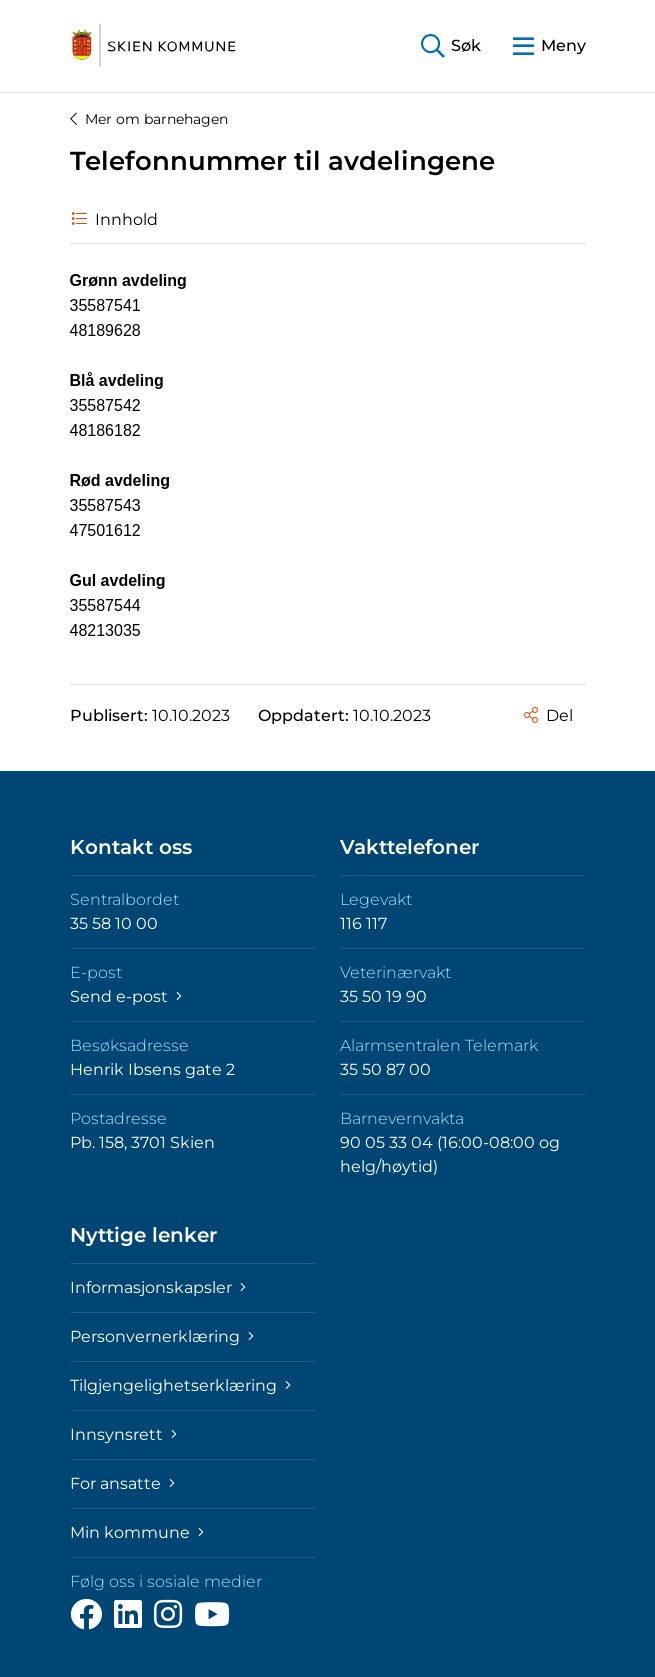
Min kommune (137, 1532)
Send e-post (126, 996)
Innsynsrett (123, 1434)
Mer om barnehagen (149, 119)
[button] (451, 46)
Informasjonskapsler (158, 1287)
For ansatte (122, 1483)
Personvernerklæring (162, 1336)
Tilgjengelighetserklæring (180, 1385)
